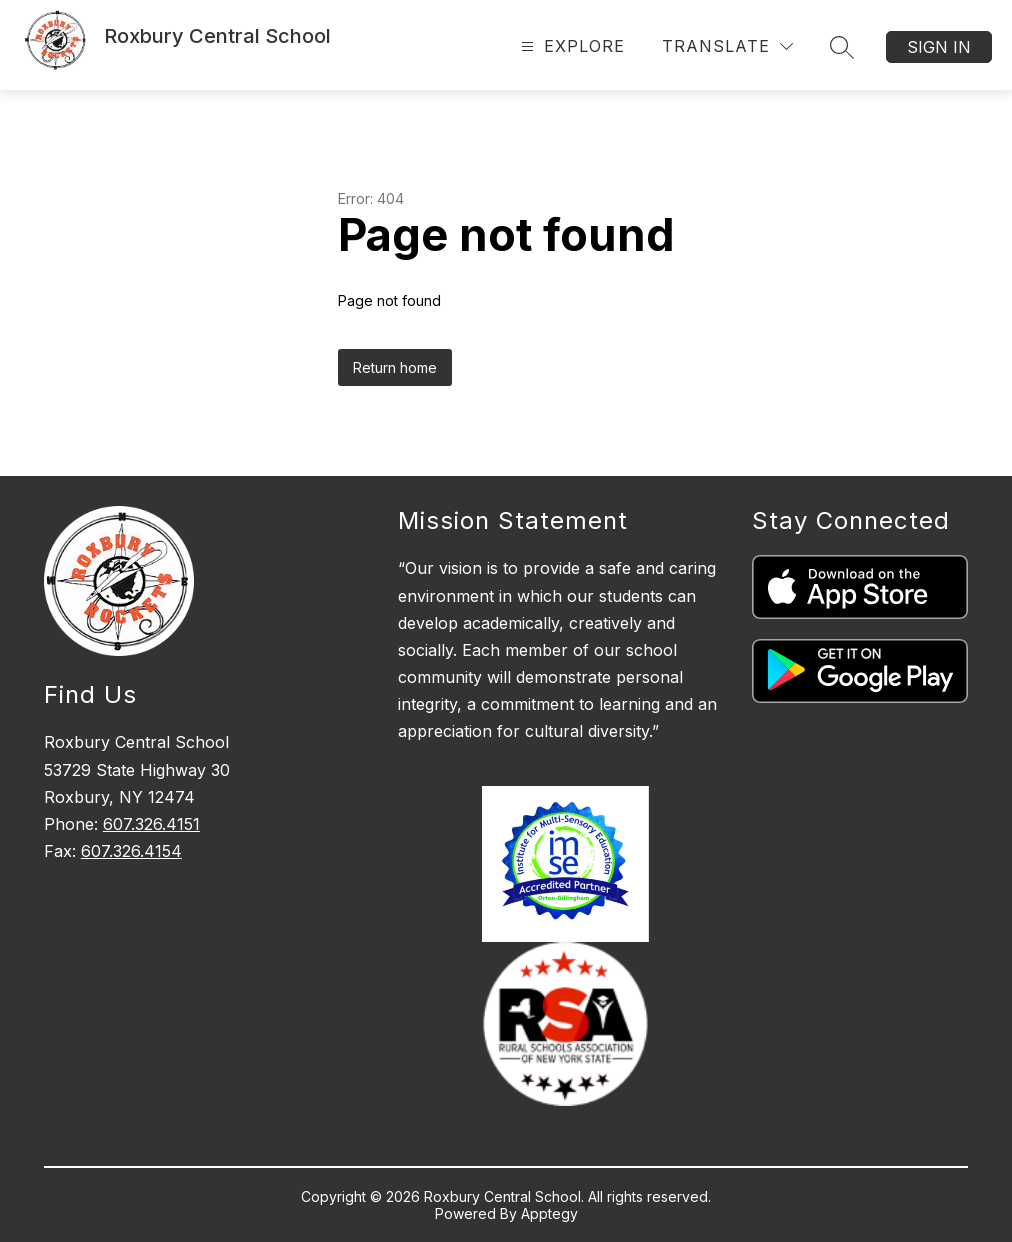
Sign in (939, 47)
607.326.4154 (131, 851)
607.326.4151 (151, 824)
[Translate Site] (727, 46)
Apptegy (549, 1213)
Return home (395, 367)
